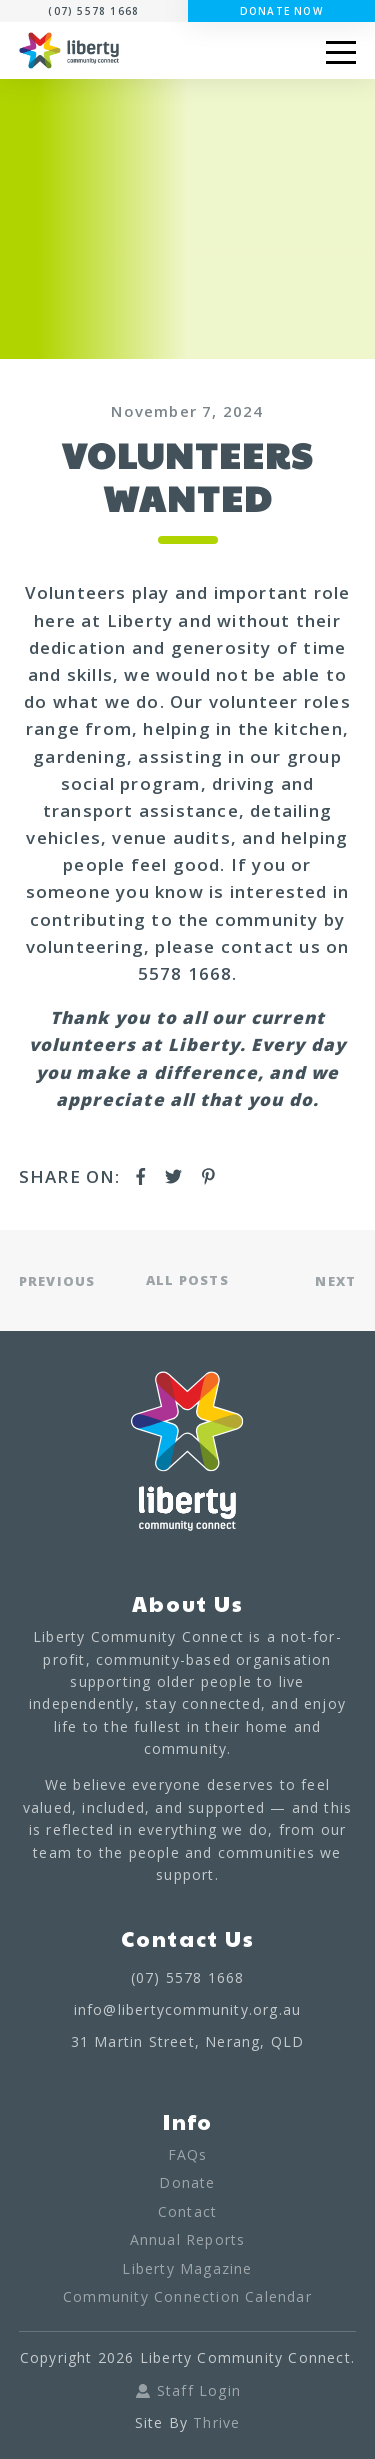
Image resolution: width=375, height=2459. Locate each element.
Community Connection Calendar (187, 2296)
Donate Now (281, 11)
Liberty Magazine (187, 2268)
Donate (187, 2182)
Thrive (216, 2422)
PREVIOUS (57, 1280)
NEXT (335, 1280)
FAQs (188, 2154)
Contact (187, 2211)
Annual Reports (188, 2239)
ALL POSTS (187, 1280)
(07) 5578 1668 (93, 11)
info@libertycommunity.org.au (188, 2009)
